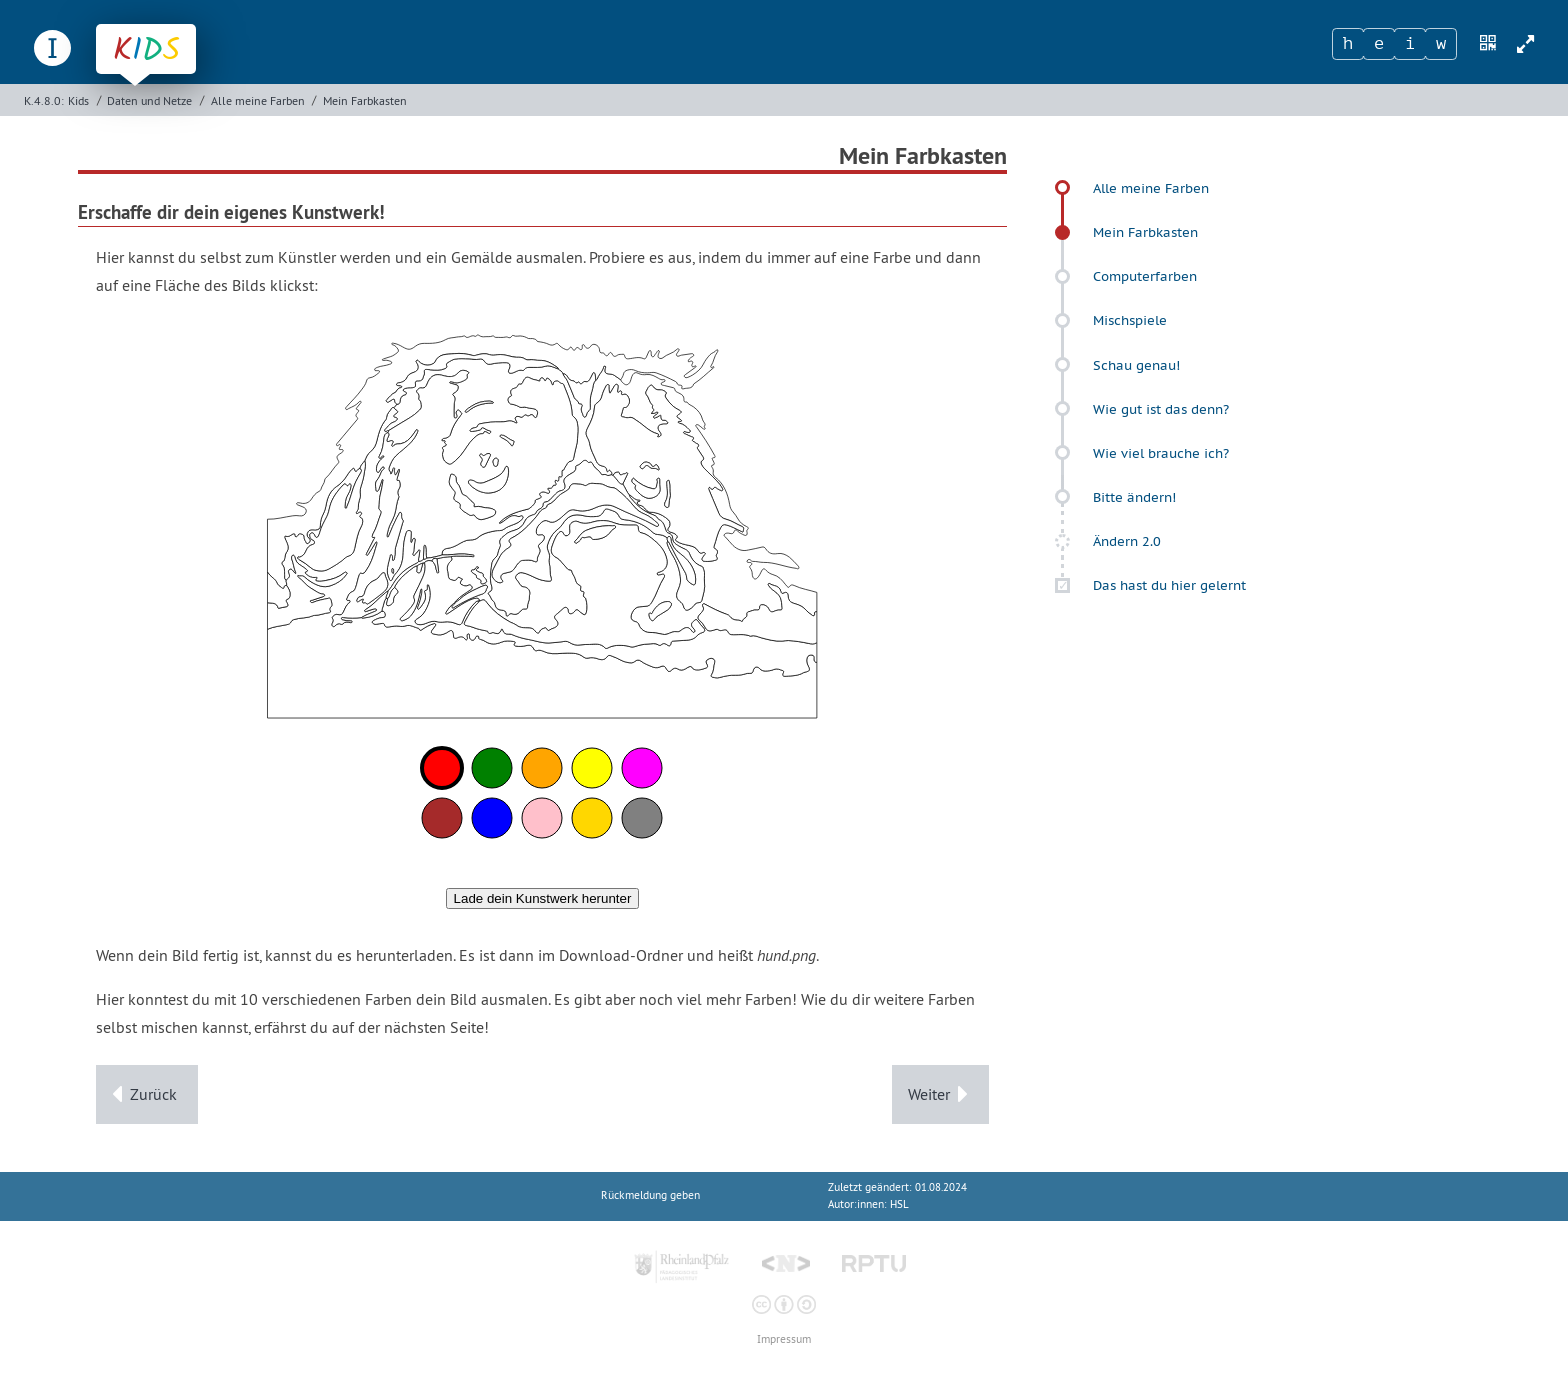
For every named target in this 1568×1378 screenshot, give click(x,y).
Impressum (784, 1339)
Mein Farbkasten (365, 100)
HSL (899, 1204)
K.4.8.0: (44, 100)
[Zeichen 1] (1348, 44)
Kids (78, 100)
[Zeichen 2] (1379, 44)
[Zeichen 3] (1410, 44)
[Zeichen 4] (1441, 44)
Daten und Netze (149, 100)
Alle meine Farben (258, 100)
